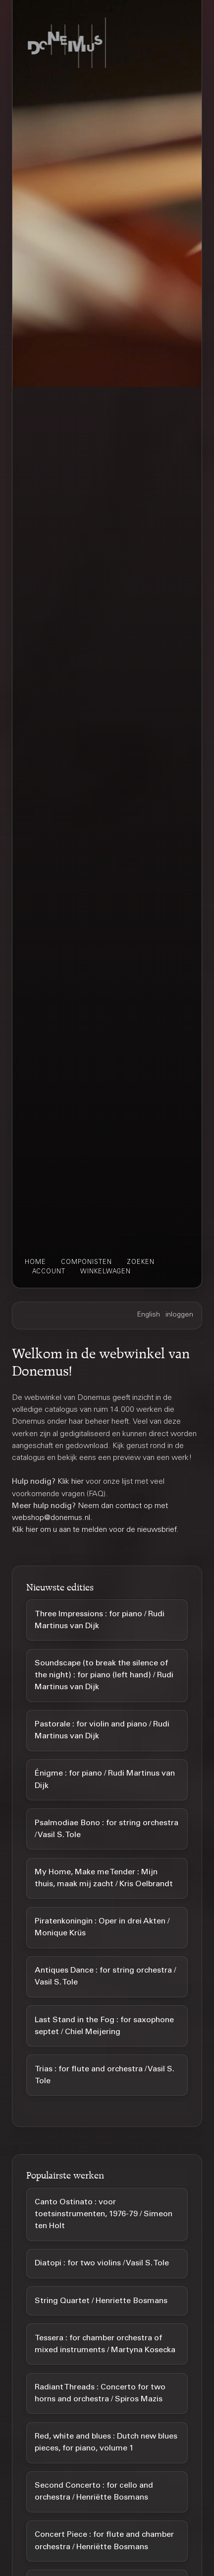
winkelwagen (105, 1272)
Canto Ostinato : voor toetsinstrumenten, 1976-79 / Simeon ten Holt (103, 2214)
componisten (86, 1262)
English (148, 1315)
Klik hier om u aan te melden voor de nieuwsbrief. (95, 1530)
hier (77, 1482)
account (48, 1272)
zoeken (141, 1262)
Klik (64, 1482)
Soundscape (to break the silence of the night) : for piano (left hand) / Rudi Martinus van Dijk (104, 1675)
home (35, 1262)
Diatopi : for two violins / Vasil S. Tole (102, 2263)
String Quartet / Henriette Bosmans (101, 2301)
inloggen (179, 1315)
